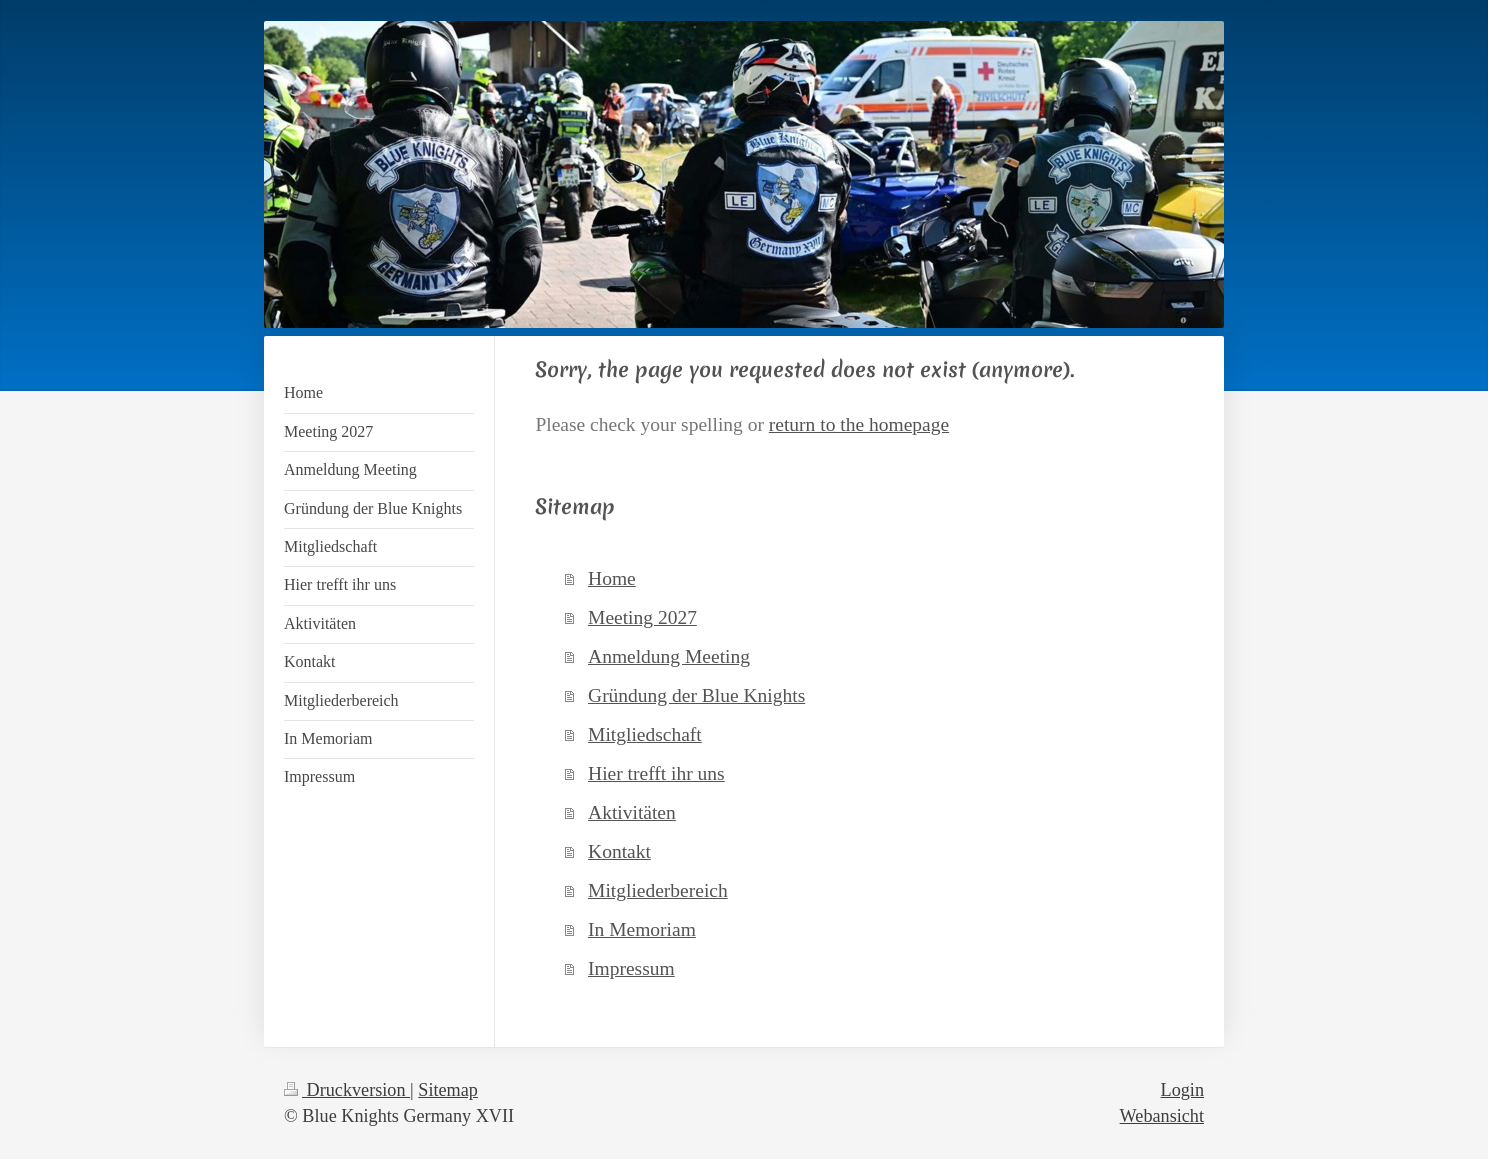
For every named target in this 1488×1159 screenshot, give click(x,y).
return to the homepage (859, 424)
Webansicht (1162, 1116)
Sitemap (448, 1090)
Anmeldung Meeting (669, 656)
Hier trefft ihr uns (656, 773)
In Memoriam (642, 929)
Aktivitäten (632, 812)
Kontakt (619, 851)
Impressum (631, 968)
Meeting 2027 (642, 617)
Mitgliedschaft (645, 734)
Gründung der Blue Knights (696, 695)
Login (1182, 1090)
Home (612, 578)
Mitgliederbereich (658, 890)
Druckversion (347, 1090)
